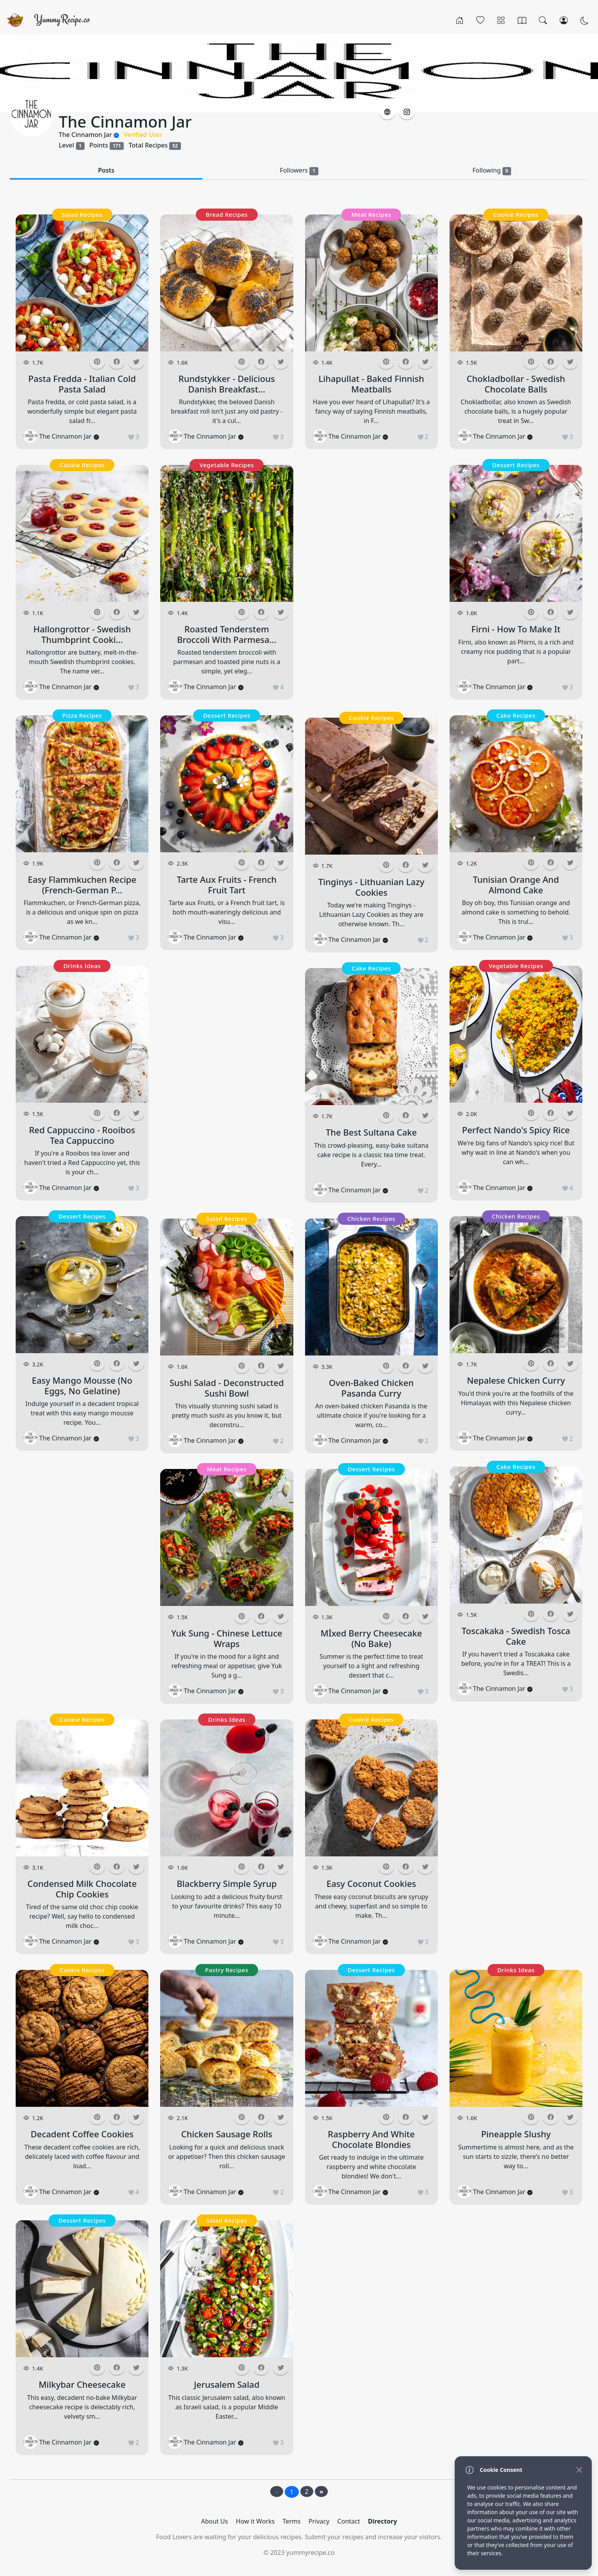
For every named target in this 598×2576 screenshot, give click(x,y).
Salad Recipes (82, 214)
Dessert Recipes (82, 1216)
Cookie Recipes (82, 465)
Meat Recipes (226, 1469)
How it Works (255, 2521)
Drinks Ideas (82, 966)
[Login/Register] (563, 20)
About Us (214, 2521)
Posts (106, 170)
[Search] (543, 20)
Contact (348, 2521)
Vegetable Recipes (226, 465)
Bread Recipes (227, 214)
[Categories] (501, 20)
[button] (387, 112)
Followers (299, 170)
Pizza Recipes (82, 715)
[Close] (579, 2470)
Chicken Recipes (371, 1218)
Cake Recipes (371, 968)
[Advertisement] (82, 1584)
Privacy (319, 2521)
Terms (292, 2521)
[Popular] (480, 20)
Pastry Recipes (227, 1970)
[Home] (459, 20)
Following (491, 170)
